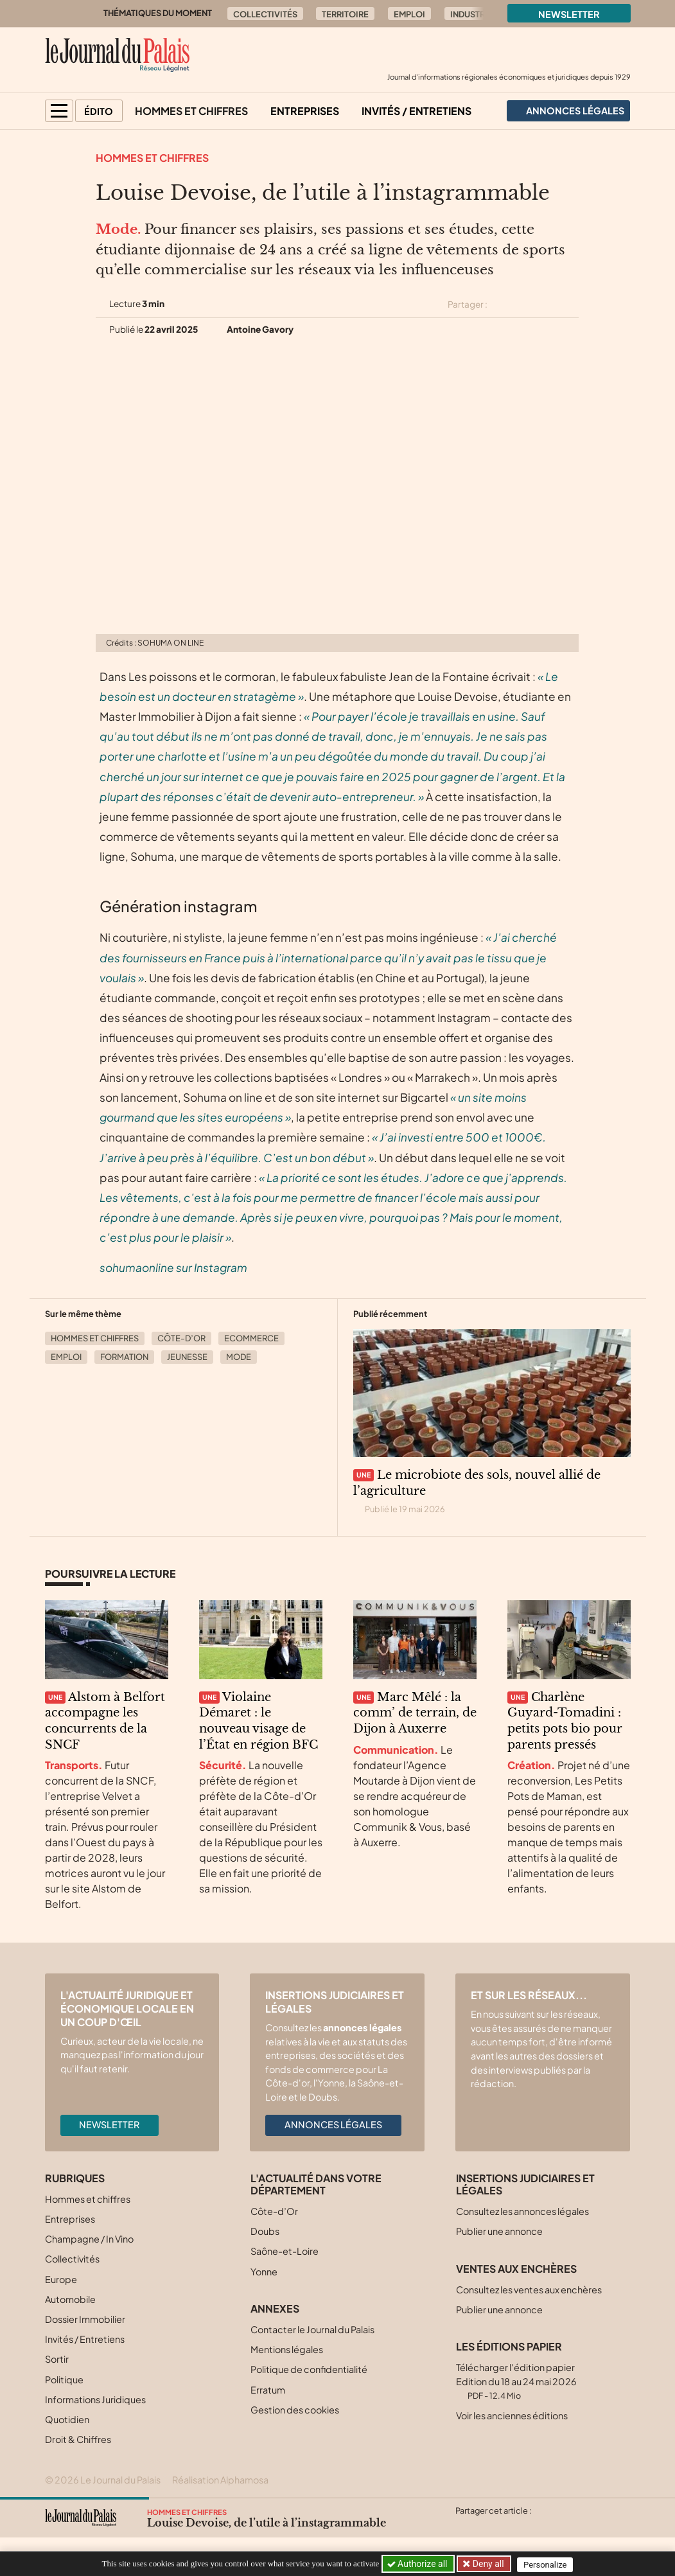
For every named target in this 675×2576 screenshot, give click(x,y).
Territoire (345, 14)
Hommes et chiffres (191, 111)
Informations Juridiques (95, 2399)
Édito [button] (98, 111)
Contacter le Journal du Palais (312, 2329)
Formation (124, 1357)
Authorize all (418, 2564)
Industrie (471, 14)
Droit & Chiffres (78, 2439)
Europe (61, 2279)
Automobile (70, 2299)
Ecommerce (251, 1338)
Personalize (547, 2564)
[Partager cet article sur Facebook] (525, 304)
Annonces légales (333, 2124)
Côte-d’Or (181, 1338)
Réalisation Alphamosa (220, 2479)
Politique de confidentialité (308, 2369)
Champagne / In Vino (89, 2239)
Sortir (57, 2359)
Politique (64, 2379)
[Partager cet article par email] (571, 304)
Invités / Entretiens (416, 111)
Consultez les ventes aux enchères (529, 2289)
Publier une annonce (499, 2231)
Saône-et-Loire (284, 2251)
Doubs (264, 2231)
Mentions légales (286, 2349)
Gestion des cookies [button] (294, 2409)
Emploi (409, 14)
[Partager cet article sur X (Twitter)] (502, 304)
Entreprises (304, 111)
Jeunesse (187, 1357)
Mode (238, 1357)
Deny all (488, 2564)
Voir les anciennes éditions (512, 2415)
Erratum (267, 2389)
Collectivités (265, 14)
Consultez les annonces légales (522, 2211)
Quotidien (67, 2419)
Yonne (263, 2271)
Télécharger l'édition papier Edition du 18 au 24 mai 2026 (516, 2381)
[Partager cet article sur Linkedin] (547, 304)
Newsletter (569, 14)
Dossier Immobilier (85, 2319)
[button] (59, 111)
